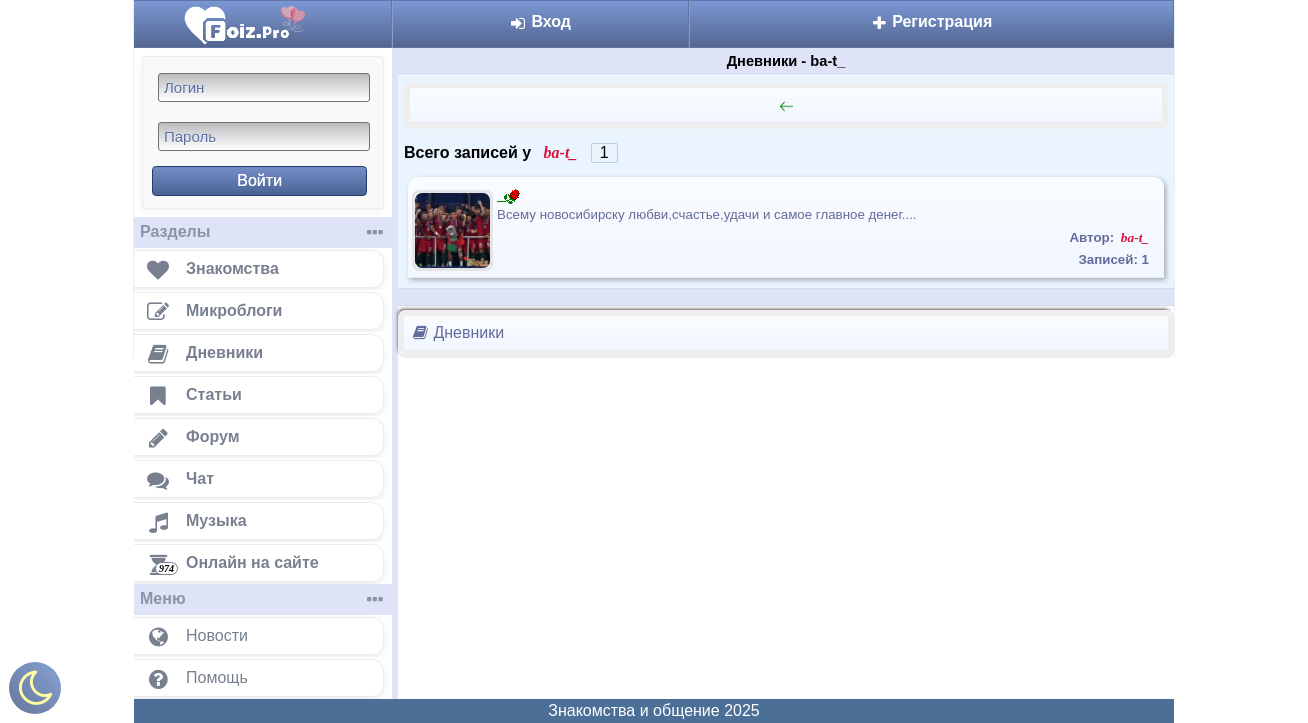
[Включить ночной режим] (35, 692)
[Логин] (264, 87)
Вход (540, 21)
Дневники (458, 332)
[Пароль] (264, 136)
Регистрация (932, 21)
